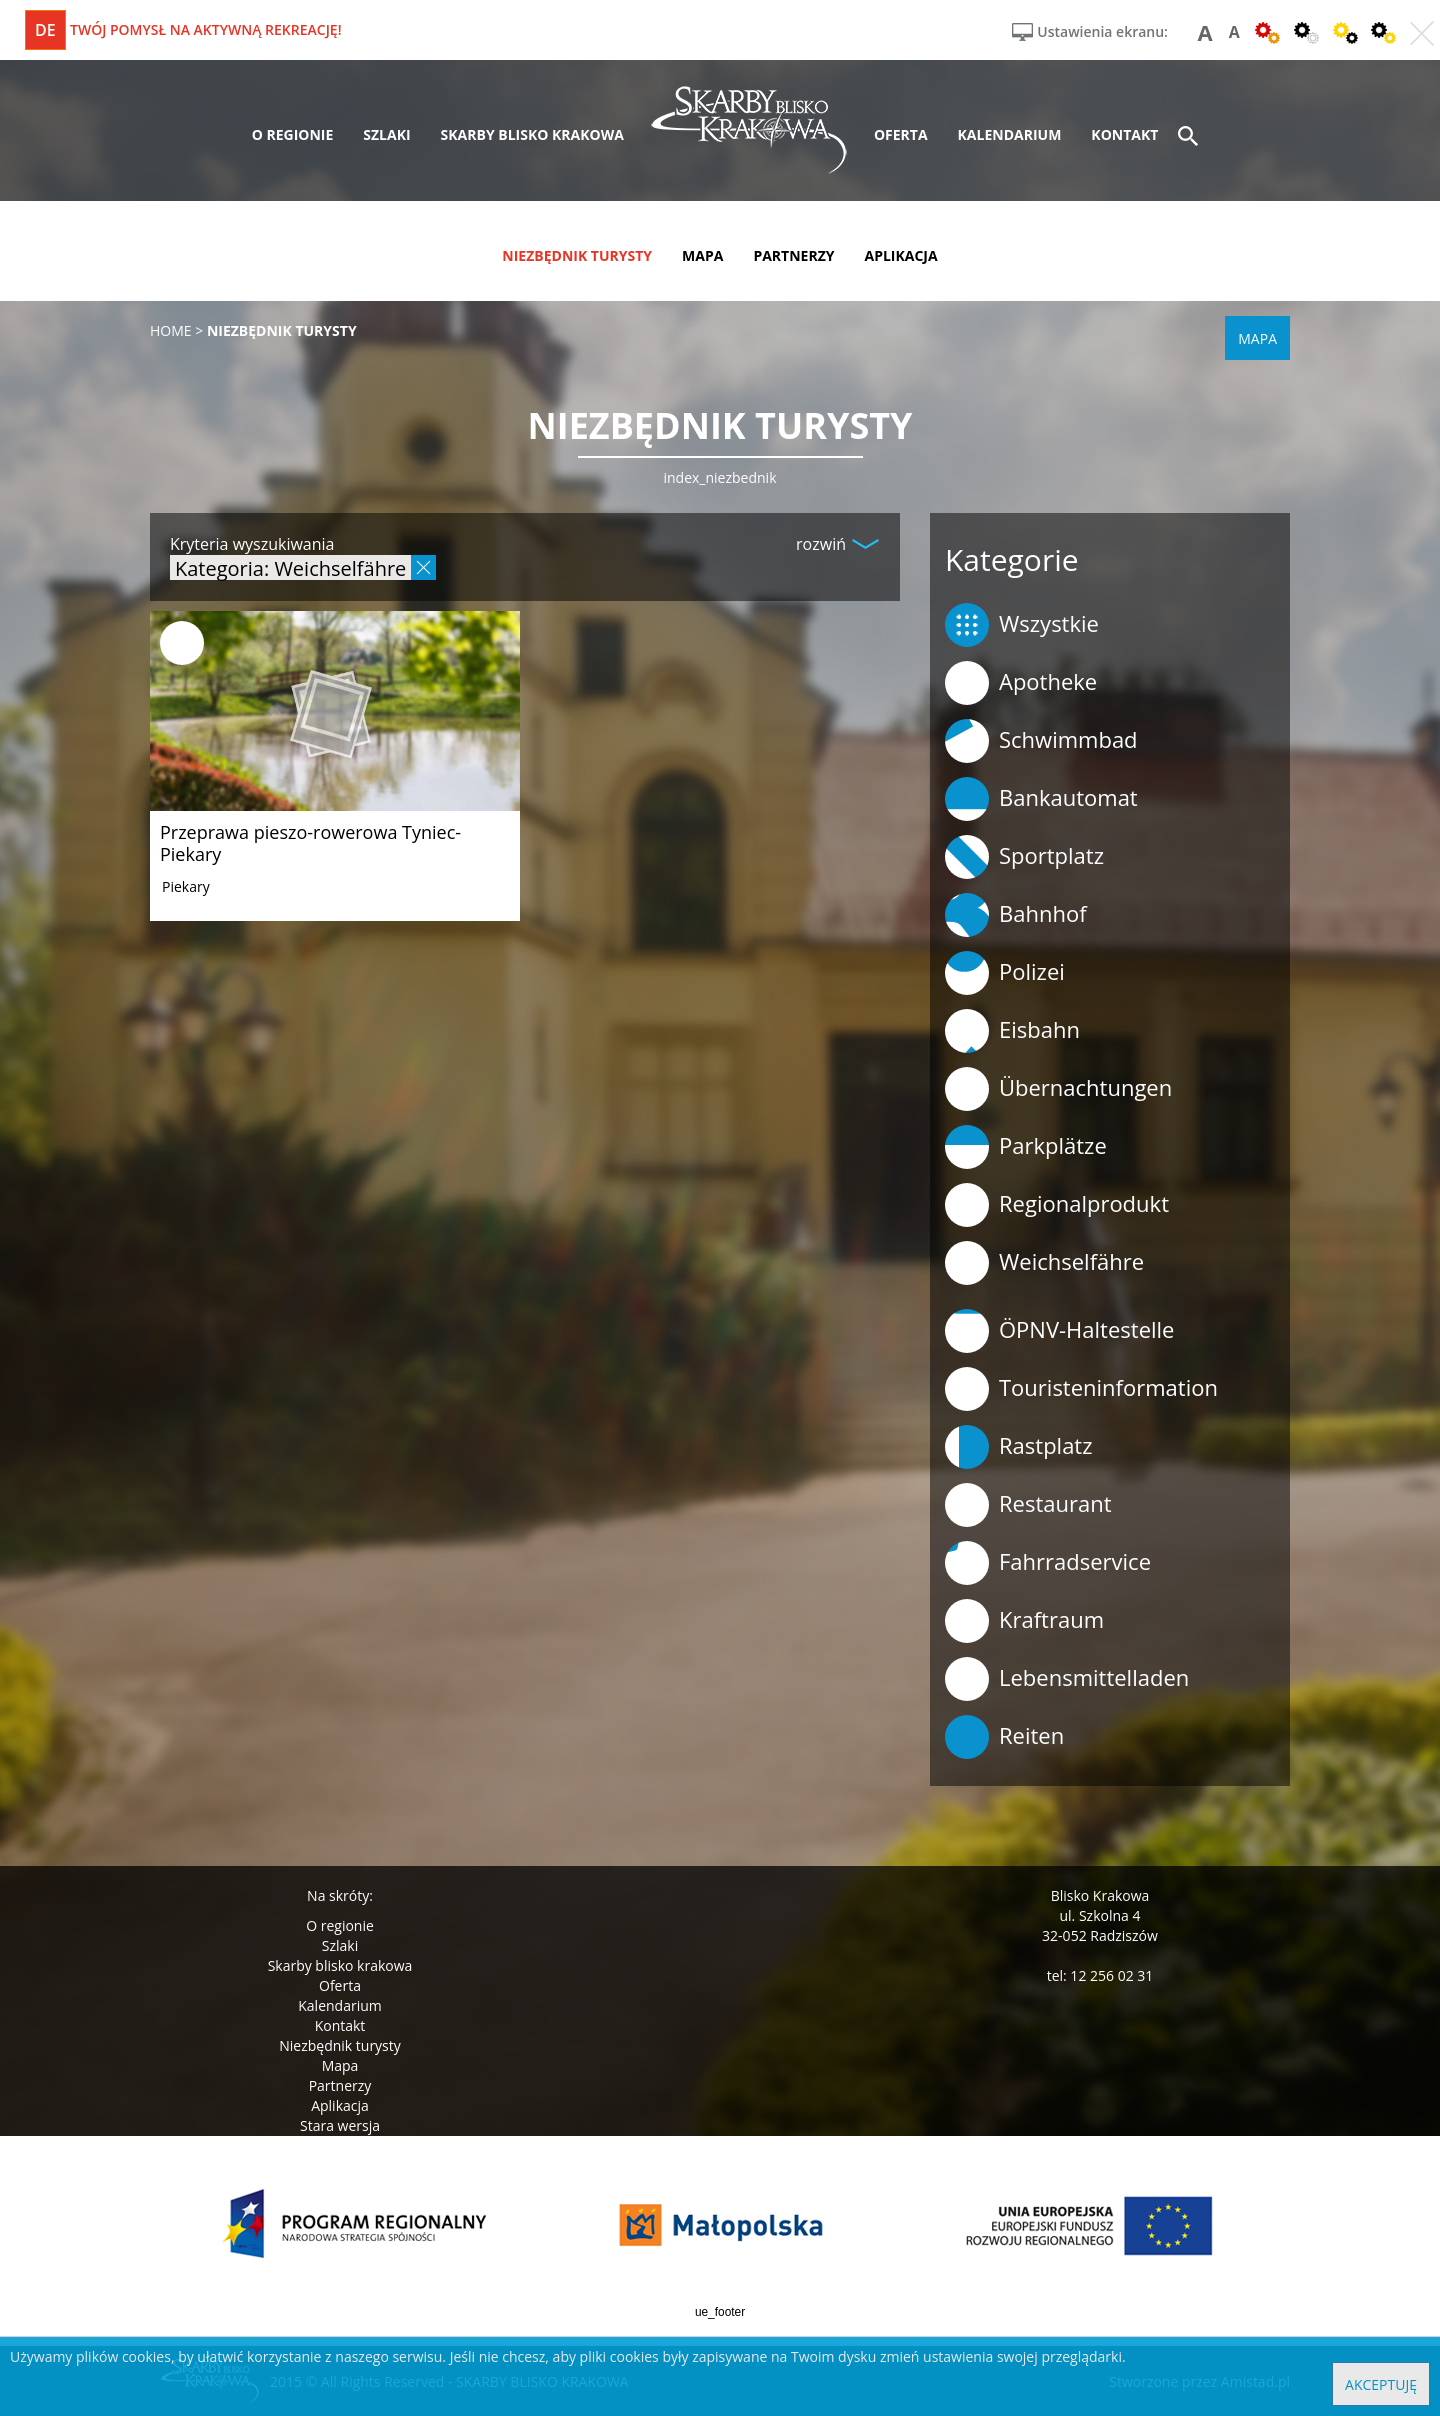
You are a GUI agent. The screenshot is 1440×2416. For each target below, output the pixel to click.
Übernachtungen (1058, 1089)
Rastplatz (1019, 1447)
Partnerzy (340, 2085)
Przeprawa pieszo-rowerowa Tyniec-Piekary (310, 843)
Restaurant (1028, 1505)
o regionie (293, 134)
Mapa (340, 2065)
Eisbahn (1012, 1031)
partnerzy (793, 255)
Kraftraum (1024, 1621)
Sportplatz (1024, 857)
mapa (702, 255)
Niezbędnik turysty (340, 2045)
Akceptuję (1381, 2384)
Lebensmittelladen (1067, 1679)
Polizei (1005, 973)
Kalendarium (339, 2005)
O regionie (340, 1925)
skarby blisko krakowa (532, 134)
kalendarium (1010, 134)
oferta (901, 134)
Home (171, 330)
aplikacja (901, 255)
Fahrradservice (1048, 1563)
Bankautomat (1041, 799)
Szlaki (340, 1945)
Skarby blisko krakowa (340, 1965)
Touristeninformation (1081, 1389)
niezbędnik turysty (577, 255)
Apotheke (1021, 683)
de (45, 30)
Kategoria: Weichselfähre (290, 567)
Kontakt (340, 2025)
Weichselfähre (1044, 1263)
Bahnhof (1016, 915)
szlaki (386, 134)
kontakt (1124, 134)
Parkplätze (1026, 1147)
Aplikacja (340, 2105)
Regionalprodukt (1057, 1205)
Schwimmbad (1041, 741)
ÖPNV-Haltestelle (1059, 1331)
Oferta (340, 1985)
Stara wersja (340, 2125)
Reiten (1004, 1737)
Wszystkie (1022, 625)
